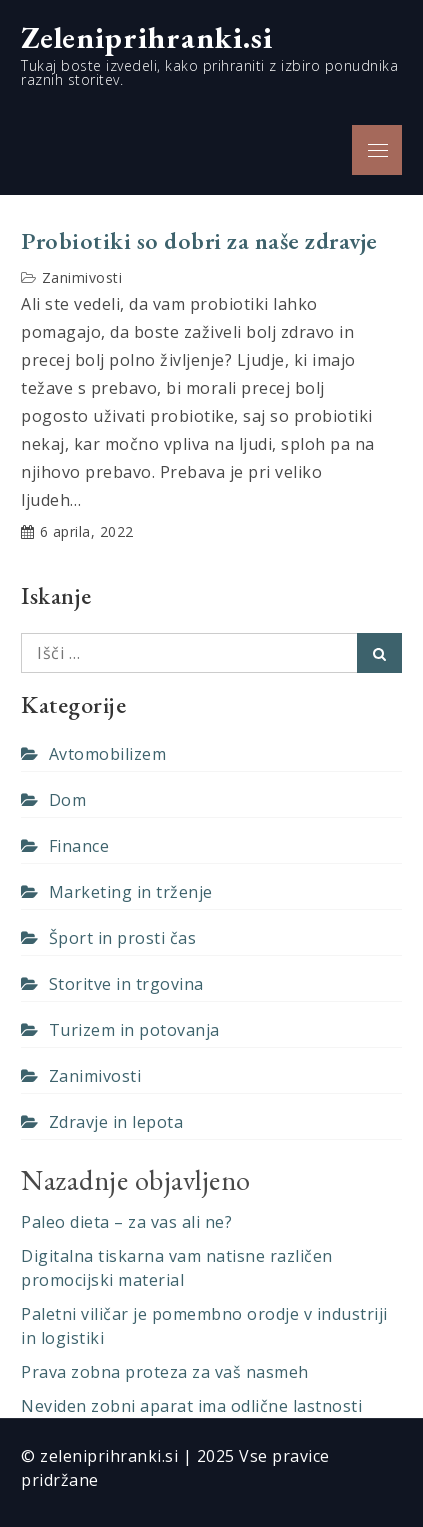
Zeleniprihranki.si (147, 37)
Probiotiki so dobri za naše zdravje (199, 241)
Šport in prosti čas (123, 938)
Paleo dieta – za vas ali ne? (126, 1222)
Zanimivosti (82, 277)
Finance (79, 846)
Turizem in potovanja (134, 1030)
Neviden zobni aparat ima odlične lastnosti (191, 1406)
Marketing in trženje (131, 892)
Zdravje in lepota (116, 1122)
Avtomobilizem (108, 754)
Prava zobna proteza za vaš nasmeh (165, 1372)
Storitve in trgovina (126, 984)
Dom (68, 800)
